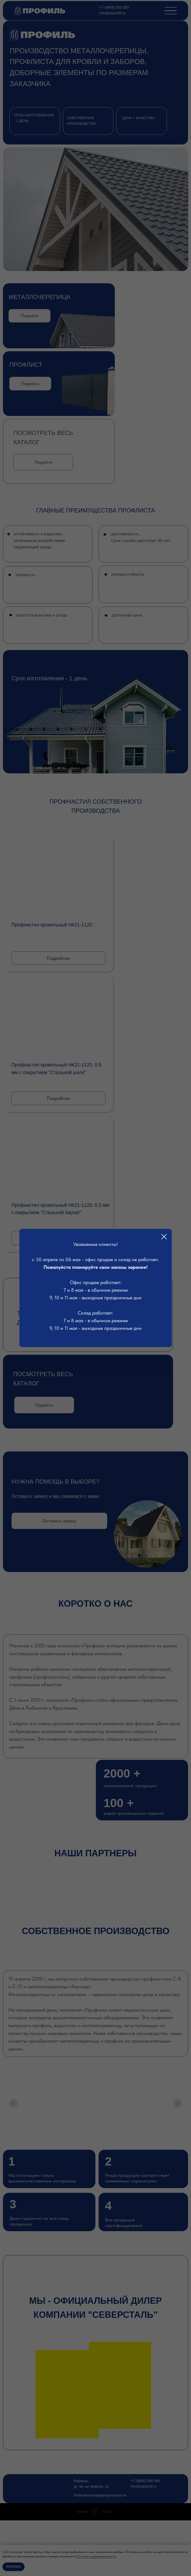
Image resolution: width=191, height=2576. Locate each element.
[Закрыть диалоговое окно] (164, 1236)
